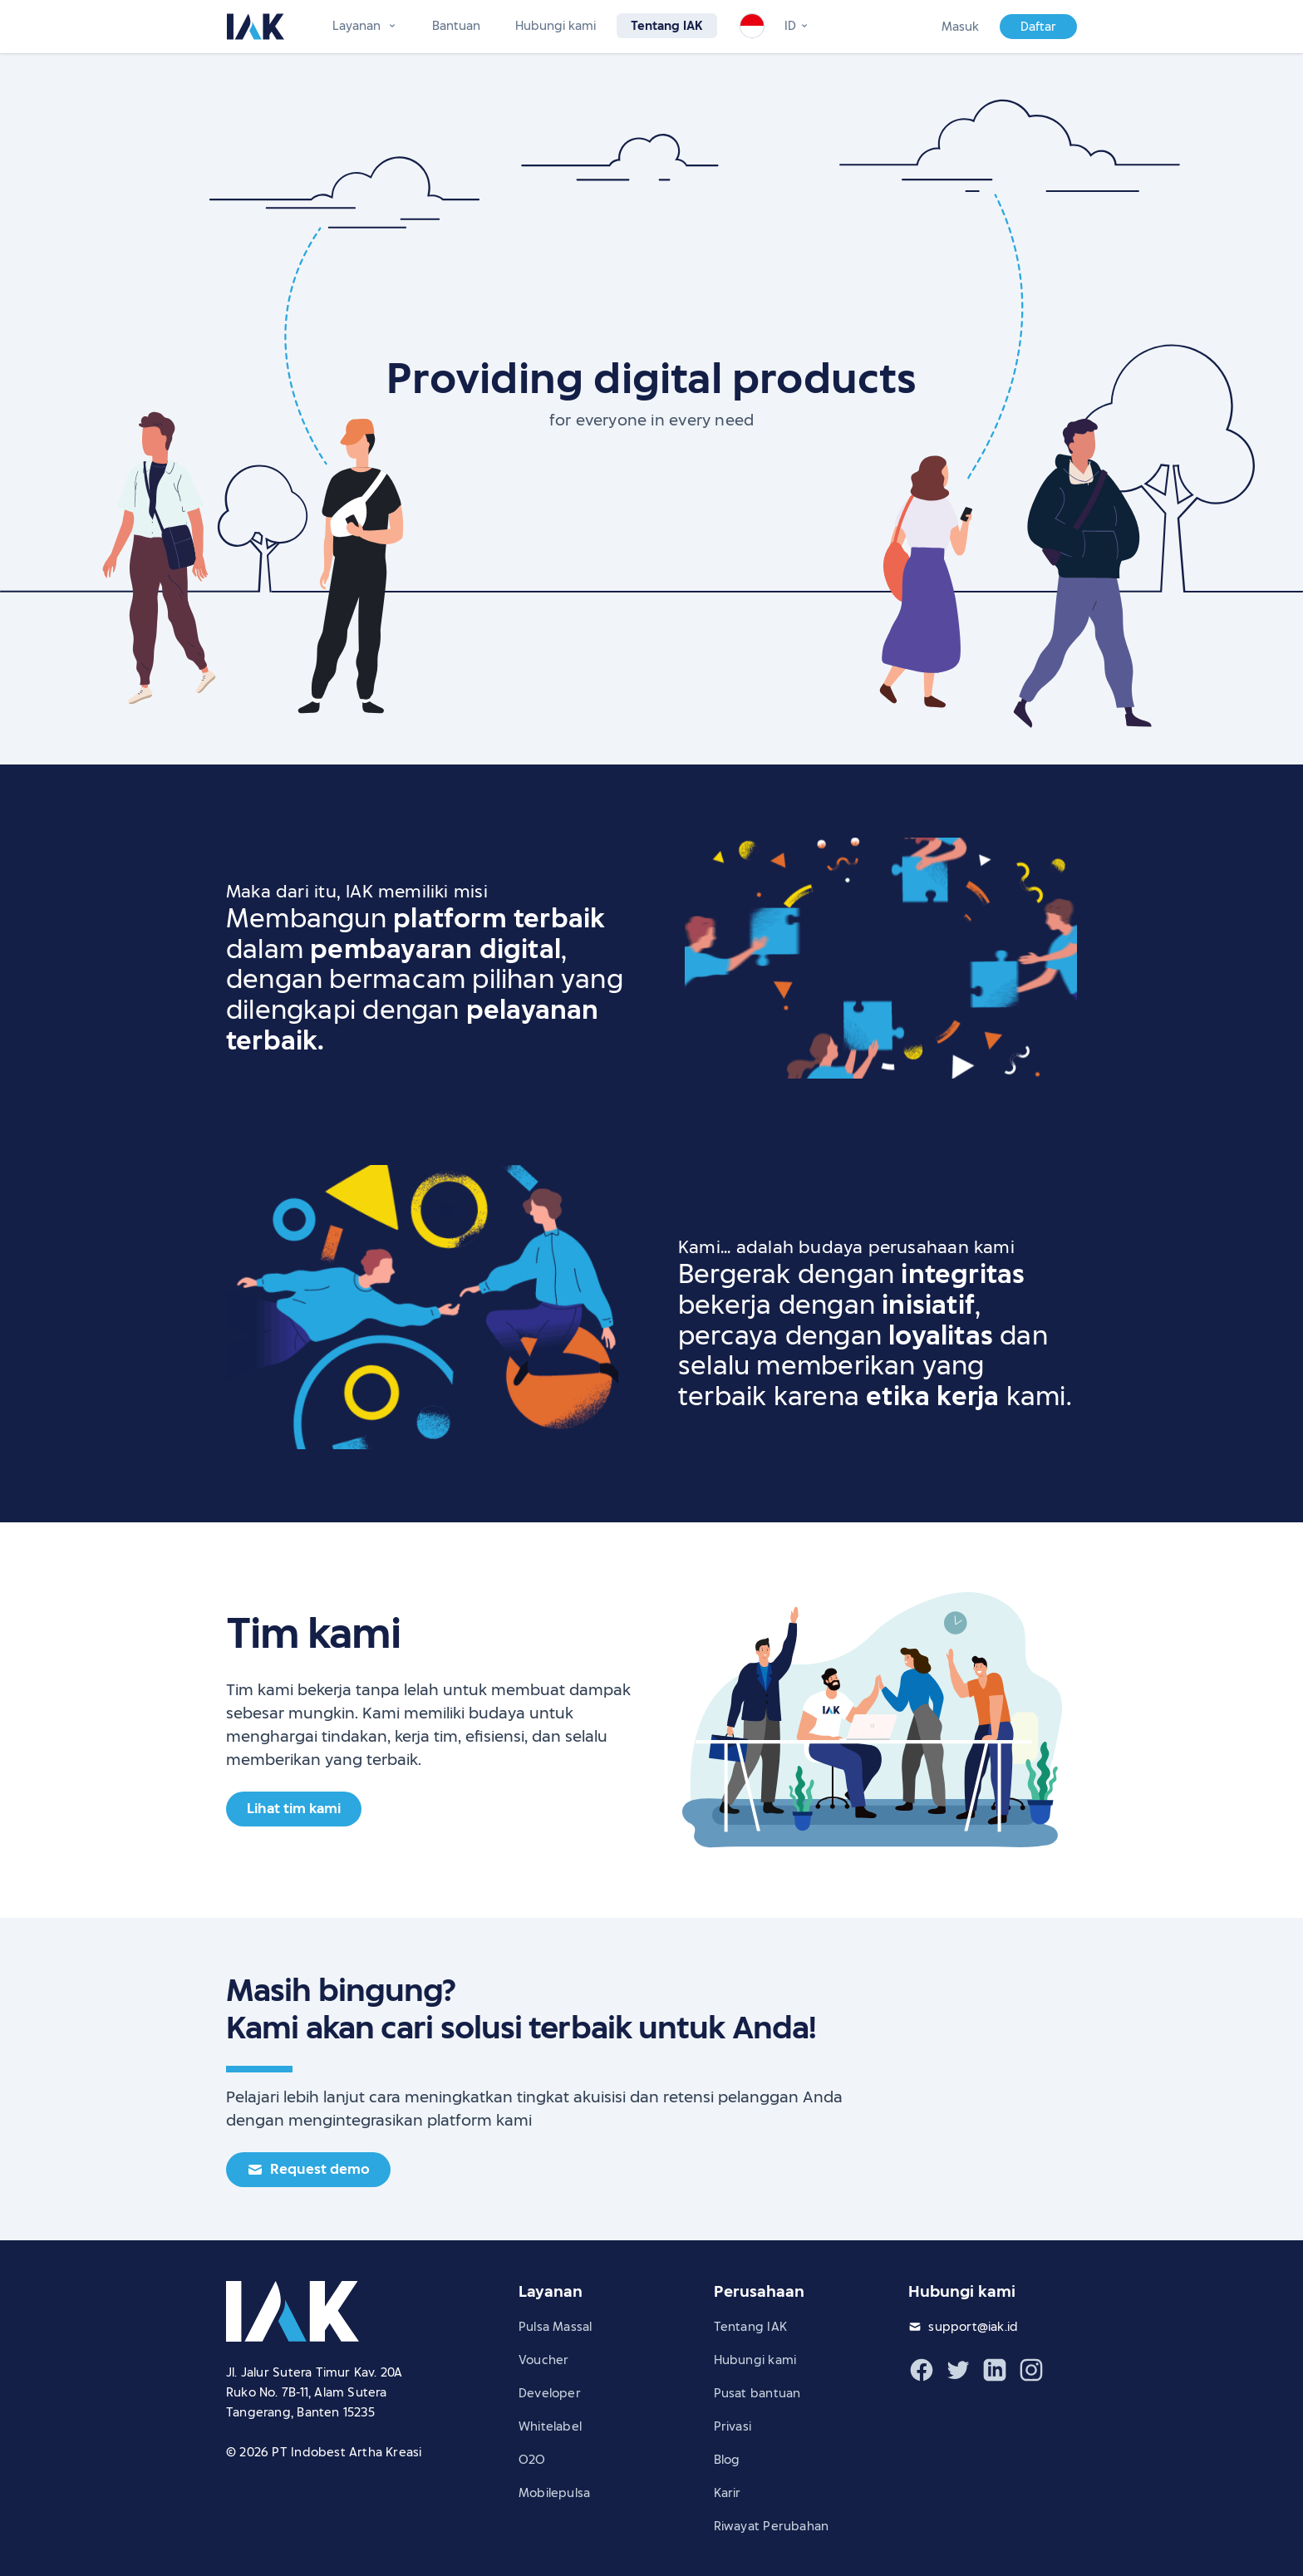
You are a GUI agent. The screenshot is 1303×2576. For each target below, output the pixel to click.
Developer (550, 2393)
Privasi (732, 2426)
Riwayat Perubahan (771, 2526)
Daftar (1038, 26)
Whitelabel (550, 2426)
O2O (532, 2459)
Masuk (960, 26)
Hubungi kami (555, 25)
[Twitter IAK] (958, 2370)
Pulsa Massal (555, 2326)
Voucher (543, 2359)
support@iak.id (973, 2326)
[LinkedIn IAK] (994, 2370)
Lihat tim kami (294, 1808)
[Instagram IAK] (1031, 2370)
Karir (727, 2492)
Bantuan (456, 25)
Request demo (308, 2169)
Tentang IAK (667, 25)
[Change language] (797, 25)
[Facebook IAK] (921, 2370)
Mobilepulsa (554, 2492)
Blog (727, 2459)
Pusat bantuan (757, 2393)
